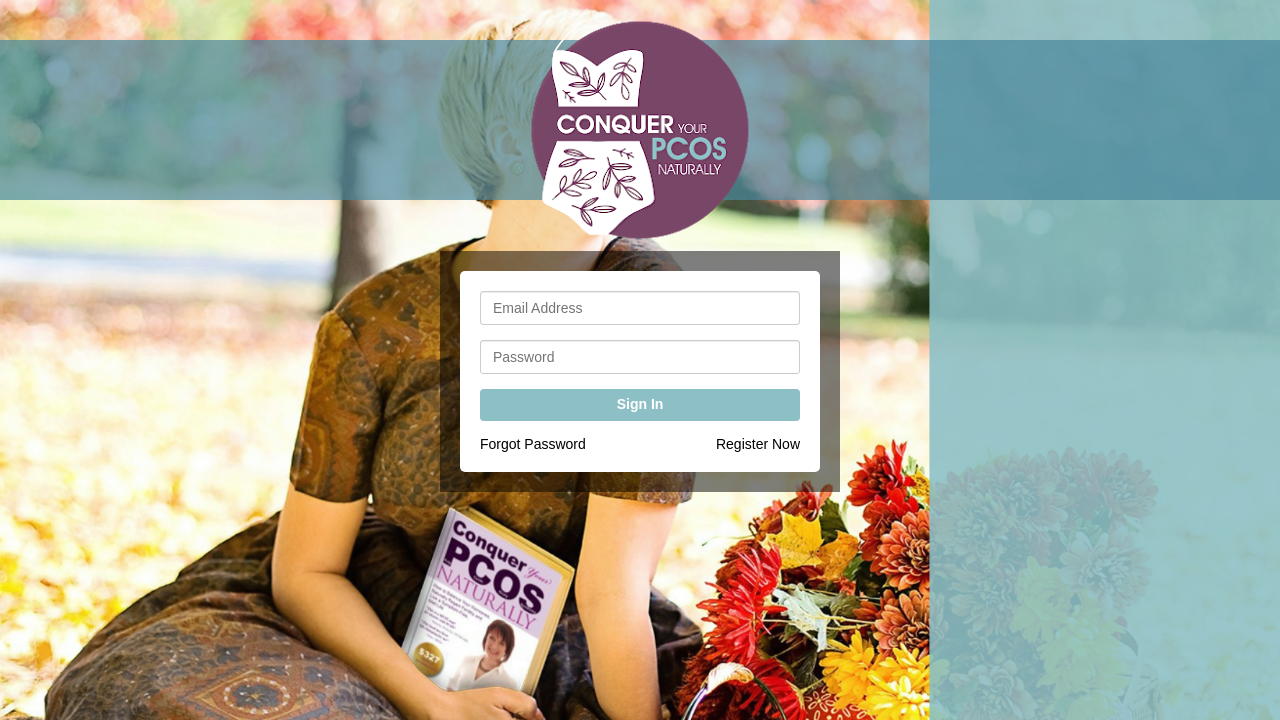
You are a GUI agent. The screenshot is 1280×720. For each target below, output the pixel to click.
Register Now (758, 444)
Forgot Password (533, 444)
